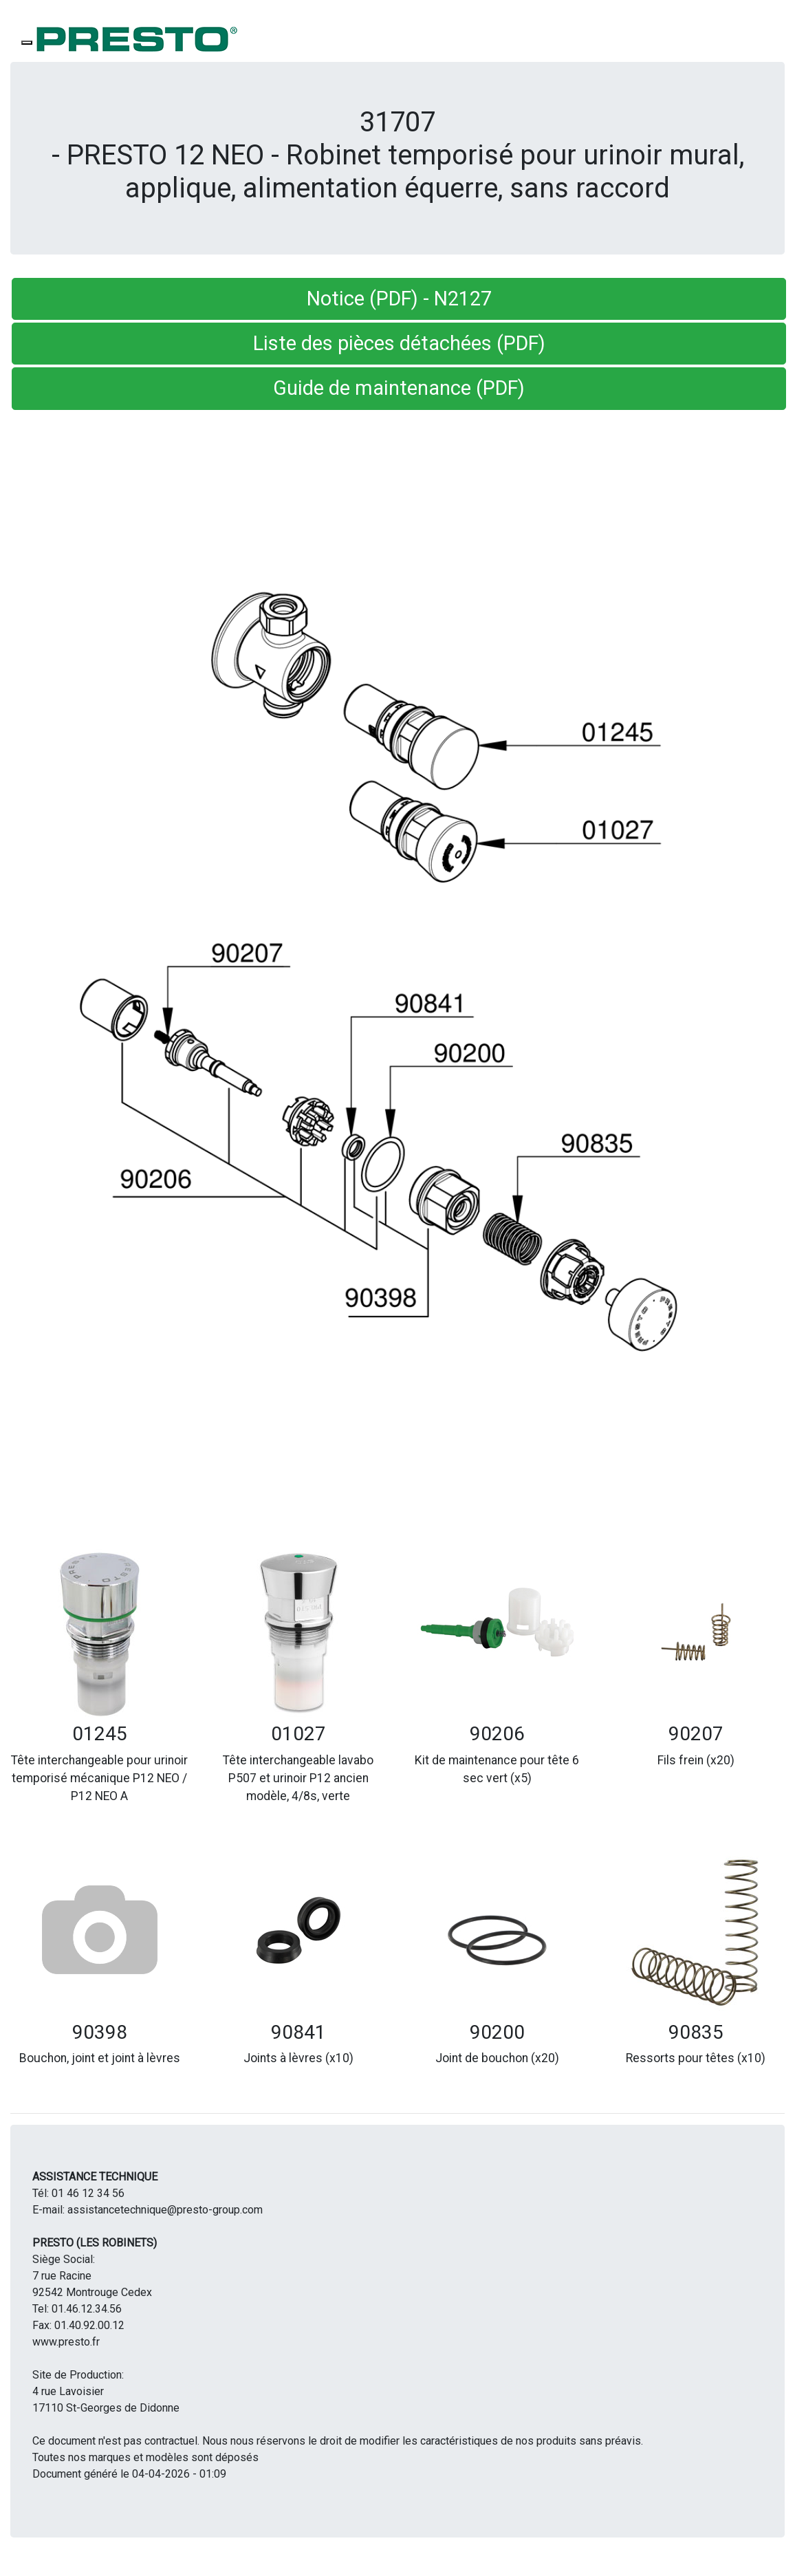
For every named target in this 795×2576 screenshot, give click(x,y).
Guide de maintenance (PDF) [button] (399, 388)
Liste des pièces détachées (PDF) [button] (399, 343)
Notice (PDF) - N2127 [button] (399, 298)
